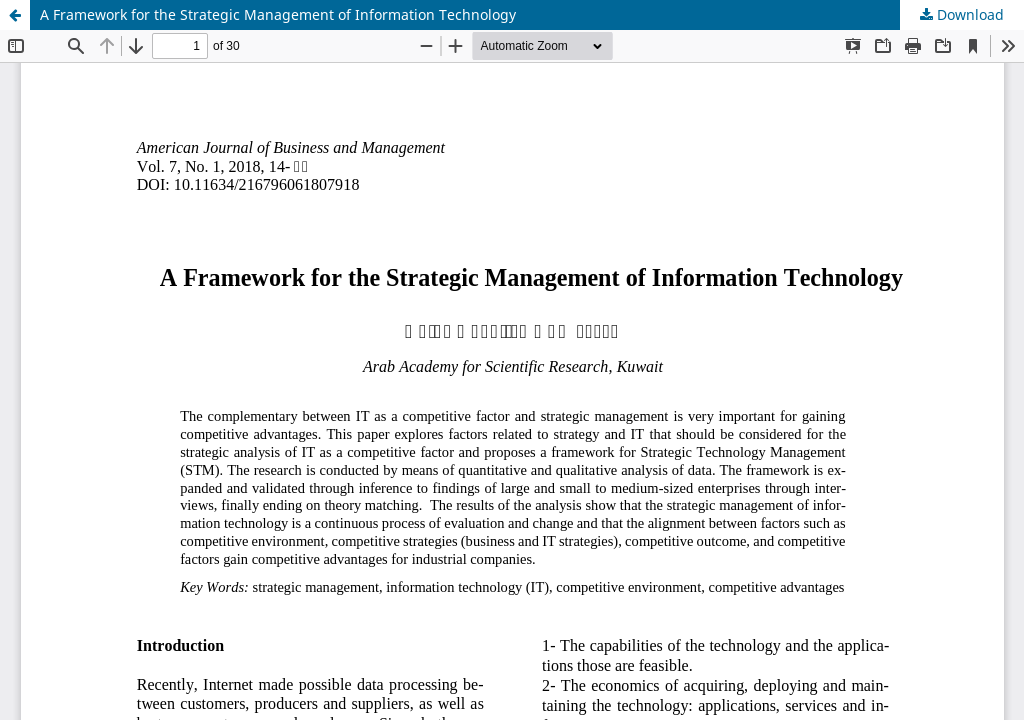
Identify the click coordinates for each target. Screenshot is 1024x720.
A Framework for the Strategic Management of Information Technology (278, 14)
